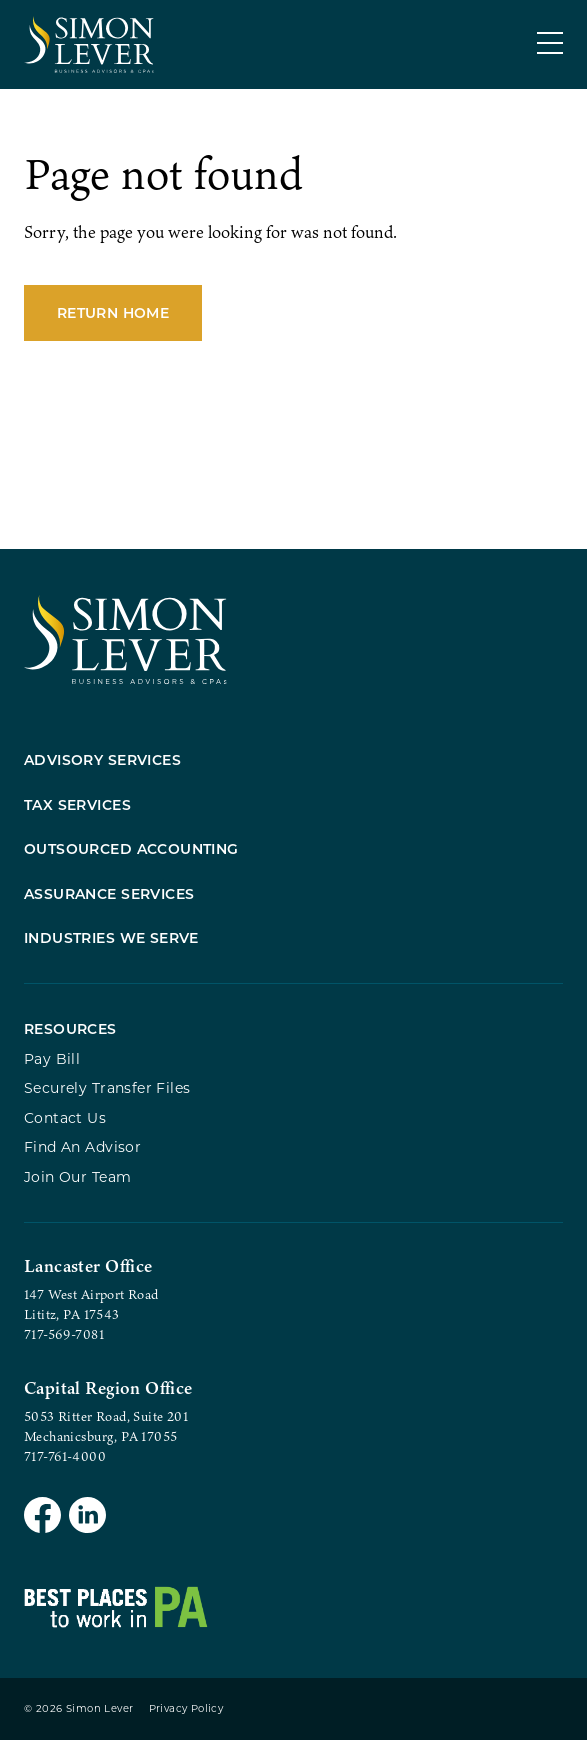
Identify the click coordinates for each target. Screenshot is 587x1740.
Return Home (113, 312)
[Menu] (550, 43)
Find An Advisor (82, 1146)
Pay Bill (52, 1058)
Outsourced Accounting (131, 848)
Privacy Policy (186, 1708)
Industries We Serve (111, 937)
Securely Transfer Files (107, 1087)
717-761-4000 (65, 1456)
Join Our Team (77, 1176)
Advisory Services (102, 759)
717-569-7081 (64, 1334)
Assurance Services (109, 893)
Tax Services (77, 804)
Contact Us (65, 1117)
